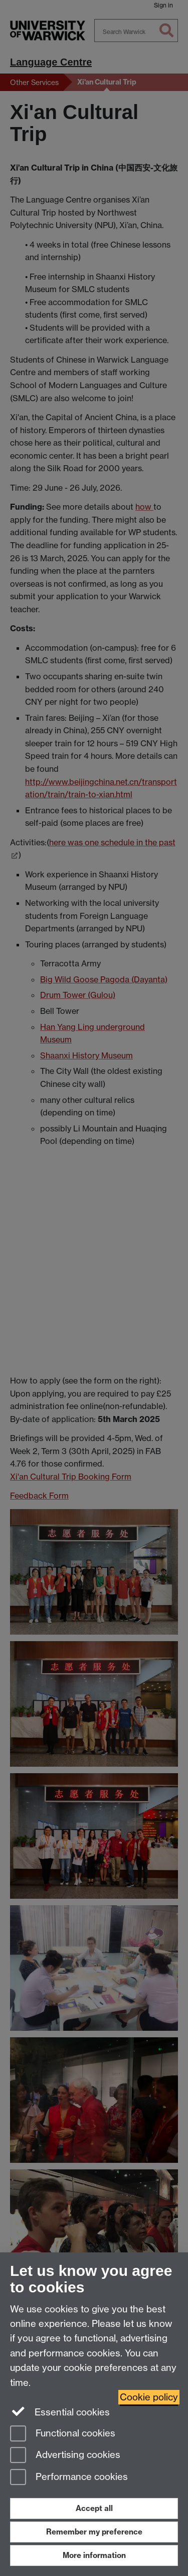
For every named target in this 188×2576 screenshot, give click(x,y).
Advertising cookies (65, 2455)
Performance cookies (69, 2477)
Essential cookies (60, 2411)
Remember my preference (94, 2531)
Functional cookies (62, 2434)
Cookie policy (149, 2397)
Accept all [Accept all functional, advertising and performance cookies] (94, 2508)
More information (94, 2555)
